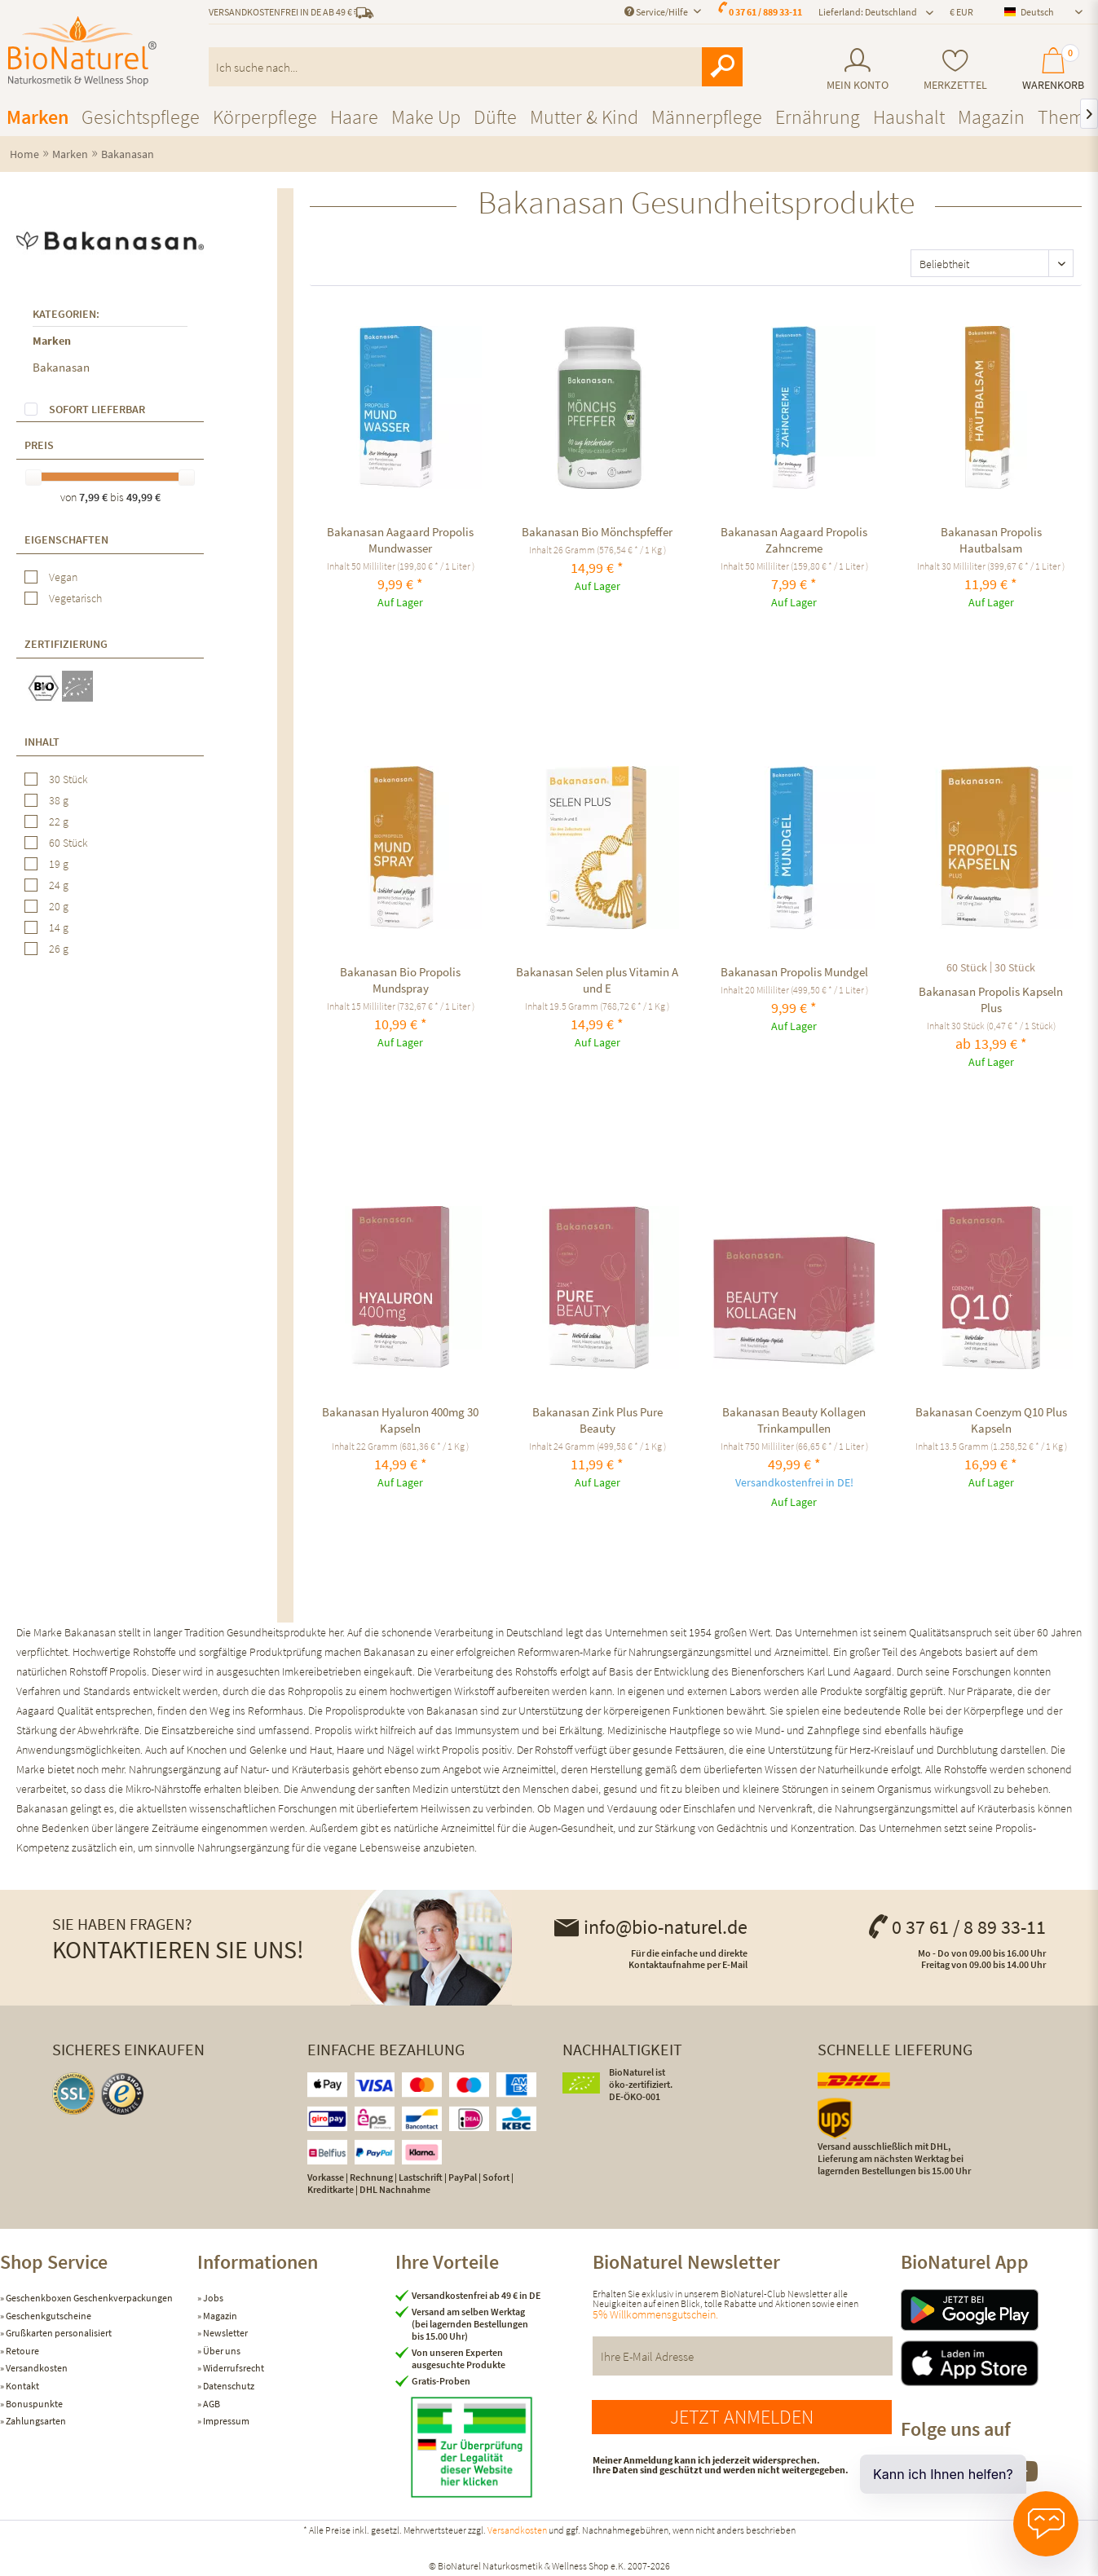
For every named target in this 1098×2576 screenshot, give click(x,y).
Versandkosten (36, 2368)
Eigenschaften (66, 539)
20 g (58, 906)
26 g (58, 948)
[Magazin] (991, 117)
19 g (58, 863)
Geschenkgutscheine (47, 2316)
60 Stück (68, 842)
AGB (210, 2404)
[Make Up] (426, 117)
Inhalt (42, 741)
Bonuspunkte (33, 2404)
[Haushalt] (908, 117)
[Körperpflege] (265, 117)
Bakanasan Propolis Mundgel (794, 972)
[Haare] (354, 117)
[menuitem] (857, 69)
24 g (58, 885)
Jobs (212, 2298)
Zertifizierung (66, 643)
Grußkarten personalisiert (58, 2333)
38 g (58, 800)
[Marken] (37, 117)
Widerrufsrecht (232, 2368)
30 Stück (68, 779)
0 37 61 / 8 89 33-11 (956, 1927)
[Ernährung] (817, 117)
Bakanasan (61, 367)
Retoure (21, 2351)
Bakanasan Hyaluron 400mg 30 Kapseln (400, 1420)
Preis (39, 445)
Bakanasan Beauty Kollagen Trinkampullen (794, 1420)
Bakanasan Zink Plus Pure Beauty (597, 1420)
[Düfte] (495, 117)
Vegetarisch (75, 598)
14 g (58, 927)
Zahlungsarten (35, 2421)
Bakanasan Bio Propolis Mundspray (400, 980)
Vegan (63, 577)
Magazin (219, 2316)
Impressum (225, 2421)
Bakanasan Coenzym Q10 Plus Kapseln (991, 1420)
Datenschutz (227, 2386)
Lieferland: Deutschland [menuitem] (867, 12)
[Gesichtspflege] (140, 117)
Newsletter (224, 2333)
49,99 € (143, 497)
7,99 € (94, 497)
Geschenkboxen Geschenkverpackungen (88, 2298)
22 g (58, 821)
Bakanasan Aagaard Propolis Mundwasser (400, 540)
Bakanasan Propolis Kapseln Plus (991, 999)
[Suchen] (722, 66)
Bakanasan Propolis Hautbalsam (991, 540)
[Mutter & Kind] (584, 117)
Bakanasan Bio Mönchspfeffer (597, 531)
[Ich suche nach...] (476, 66)
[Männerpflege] (707, 117)
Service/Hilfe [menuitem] (657, 12)
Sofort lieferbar (97, 409)
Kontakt (21, 2386)
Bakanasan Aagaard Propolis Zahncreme (794, 540)
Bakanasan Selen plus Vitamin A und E (597, 980)
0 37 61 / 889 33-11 (765, 12)
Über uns (220, 2351)
